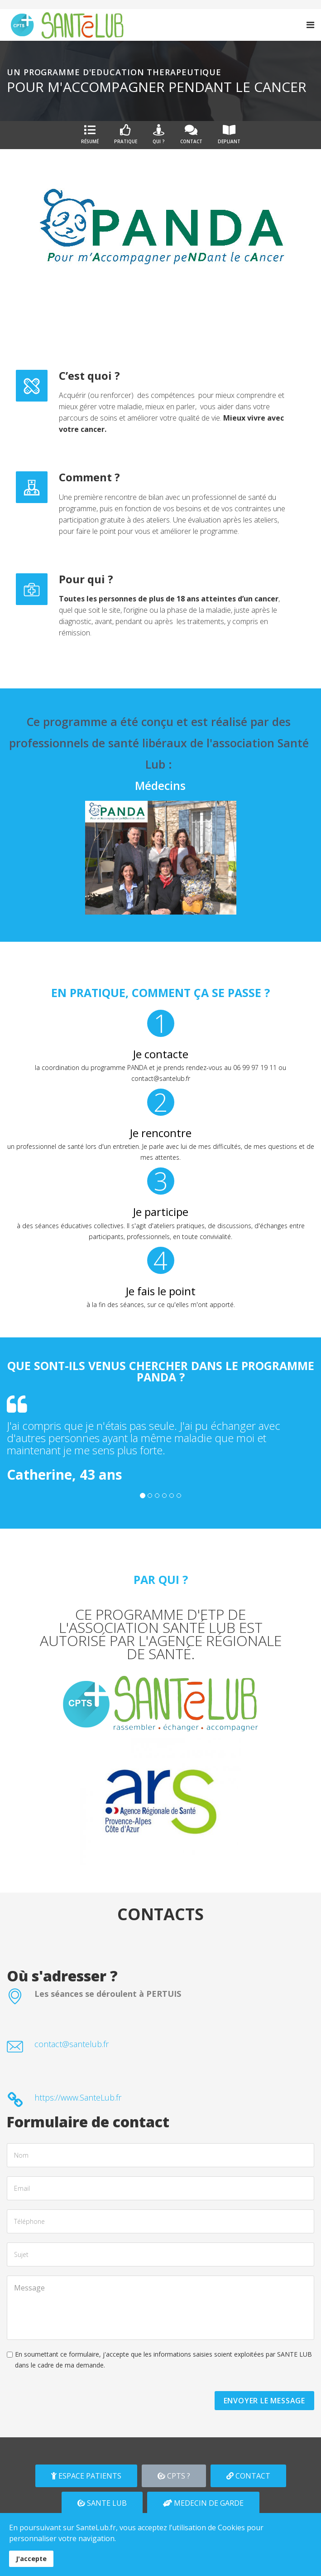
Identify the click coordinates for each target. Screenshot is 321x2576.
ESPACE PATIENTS (86, 2476)
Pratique (125, 134)
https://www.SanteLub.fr (77, 2097)
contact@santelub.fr (71, 2044)
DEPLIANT (229, 134)
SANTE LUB (102, 2503)
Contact (191, 134)
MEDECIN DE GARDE (203, 2503)
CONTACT (248, 2476)
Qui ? (159, 134)
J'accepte (31, 2558)
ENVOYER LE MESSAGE (264, 2401)
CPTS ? (174, 2476)
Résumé (90, 134)
